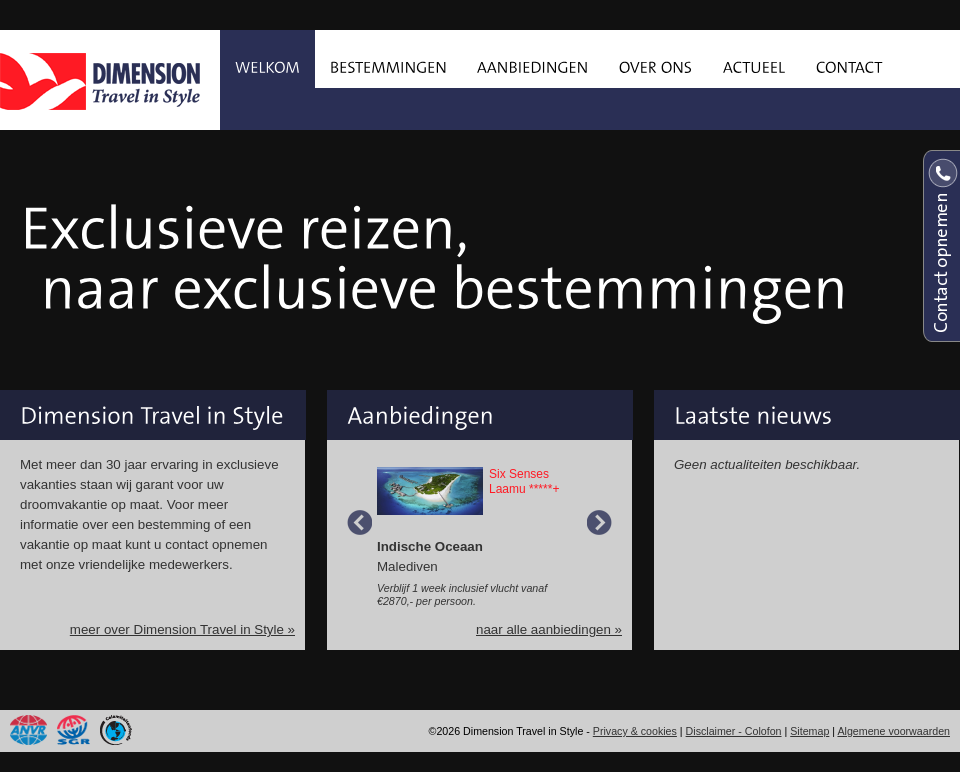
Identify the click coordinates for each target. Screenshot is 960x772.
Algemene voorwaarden (893, 731)
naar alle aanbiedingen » (549, 629)
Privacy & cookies (635, 731)
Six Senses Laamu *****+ (524, 481)
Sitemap (809, 731)
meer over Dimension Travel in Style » (182, 629)
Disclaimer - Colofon (734, 731)
